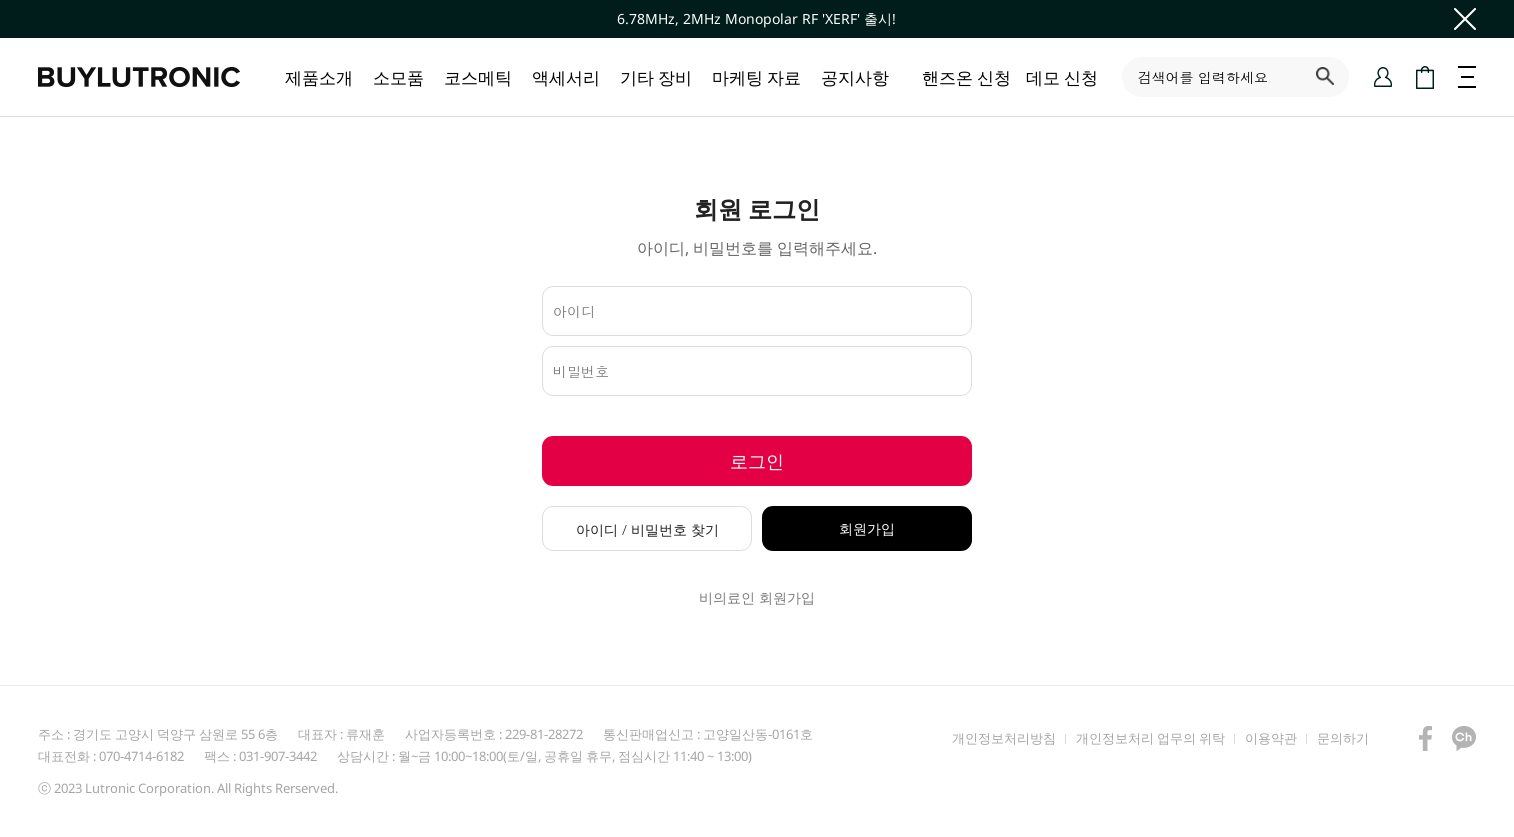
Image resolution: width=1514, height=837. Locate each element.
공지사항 (855, 77)
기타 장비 (656, 77)
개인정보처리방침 (1004, 738)
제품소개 (319, 77)
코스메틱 (478, 77)
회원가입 (867, 528)
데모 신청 (1062, 77)
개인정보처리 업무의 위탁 (1150, 738)
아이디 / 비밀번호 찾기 (647, 529)
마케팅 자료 (756, 77)
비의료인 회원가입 (757, 598)
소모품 (398, 77)
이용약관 (1271, 738)
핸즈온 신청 (966, 77)
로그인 (757, 461)
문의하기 (1343, 738)
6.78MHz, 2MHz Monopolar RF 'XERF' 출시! (756, 18)
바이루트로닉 (139, 77)
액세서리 (566, 77)
